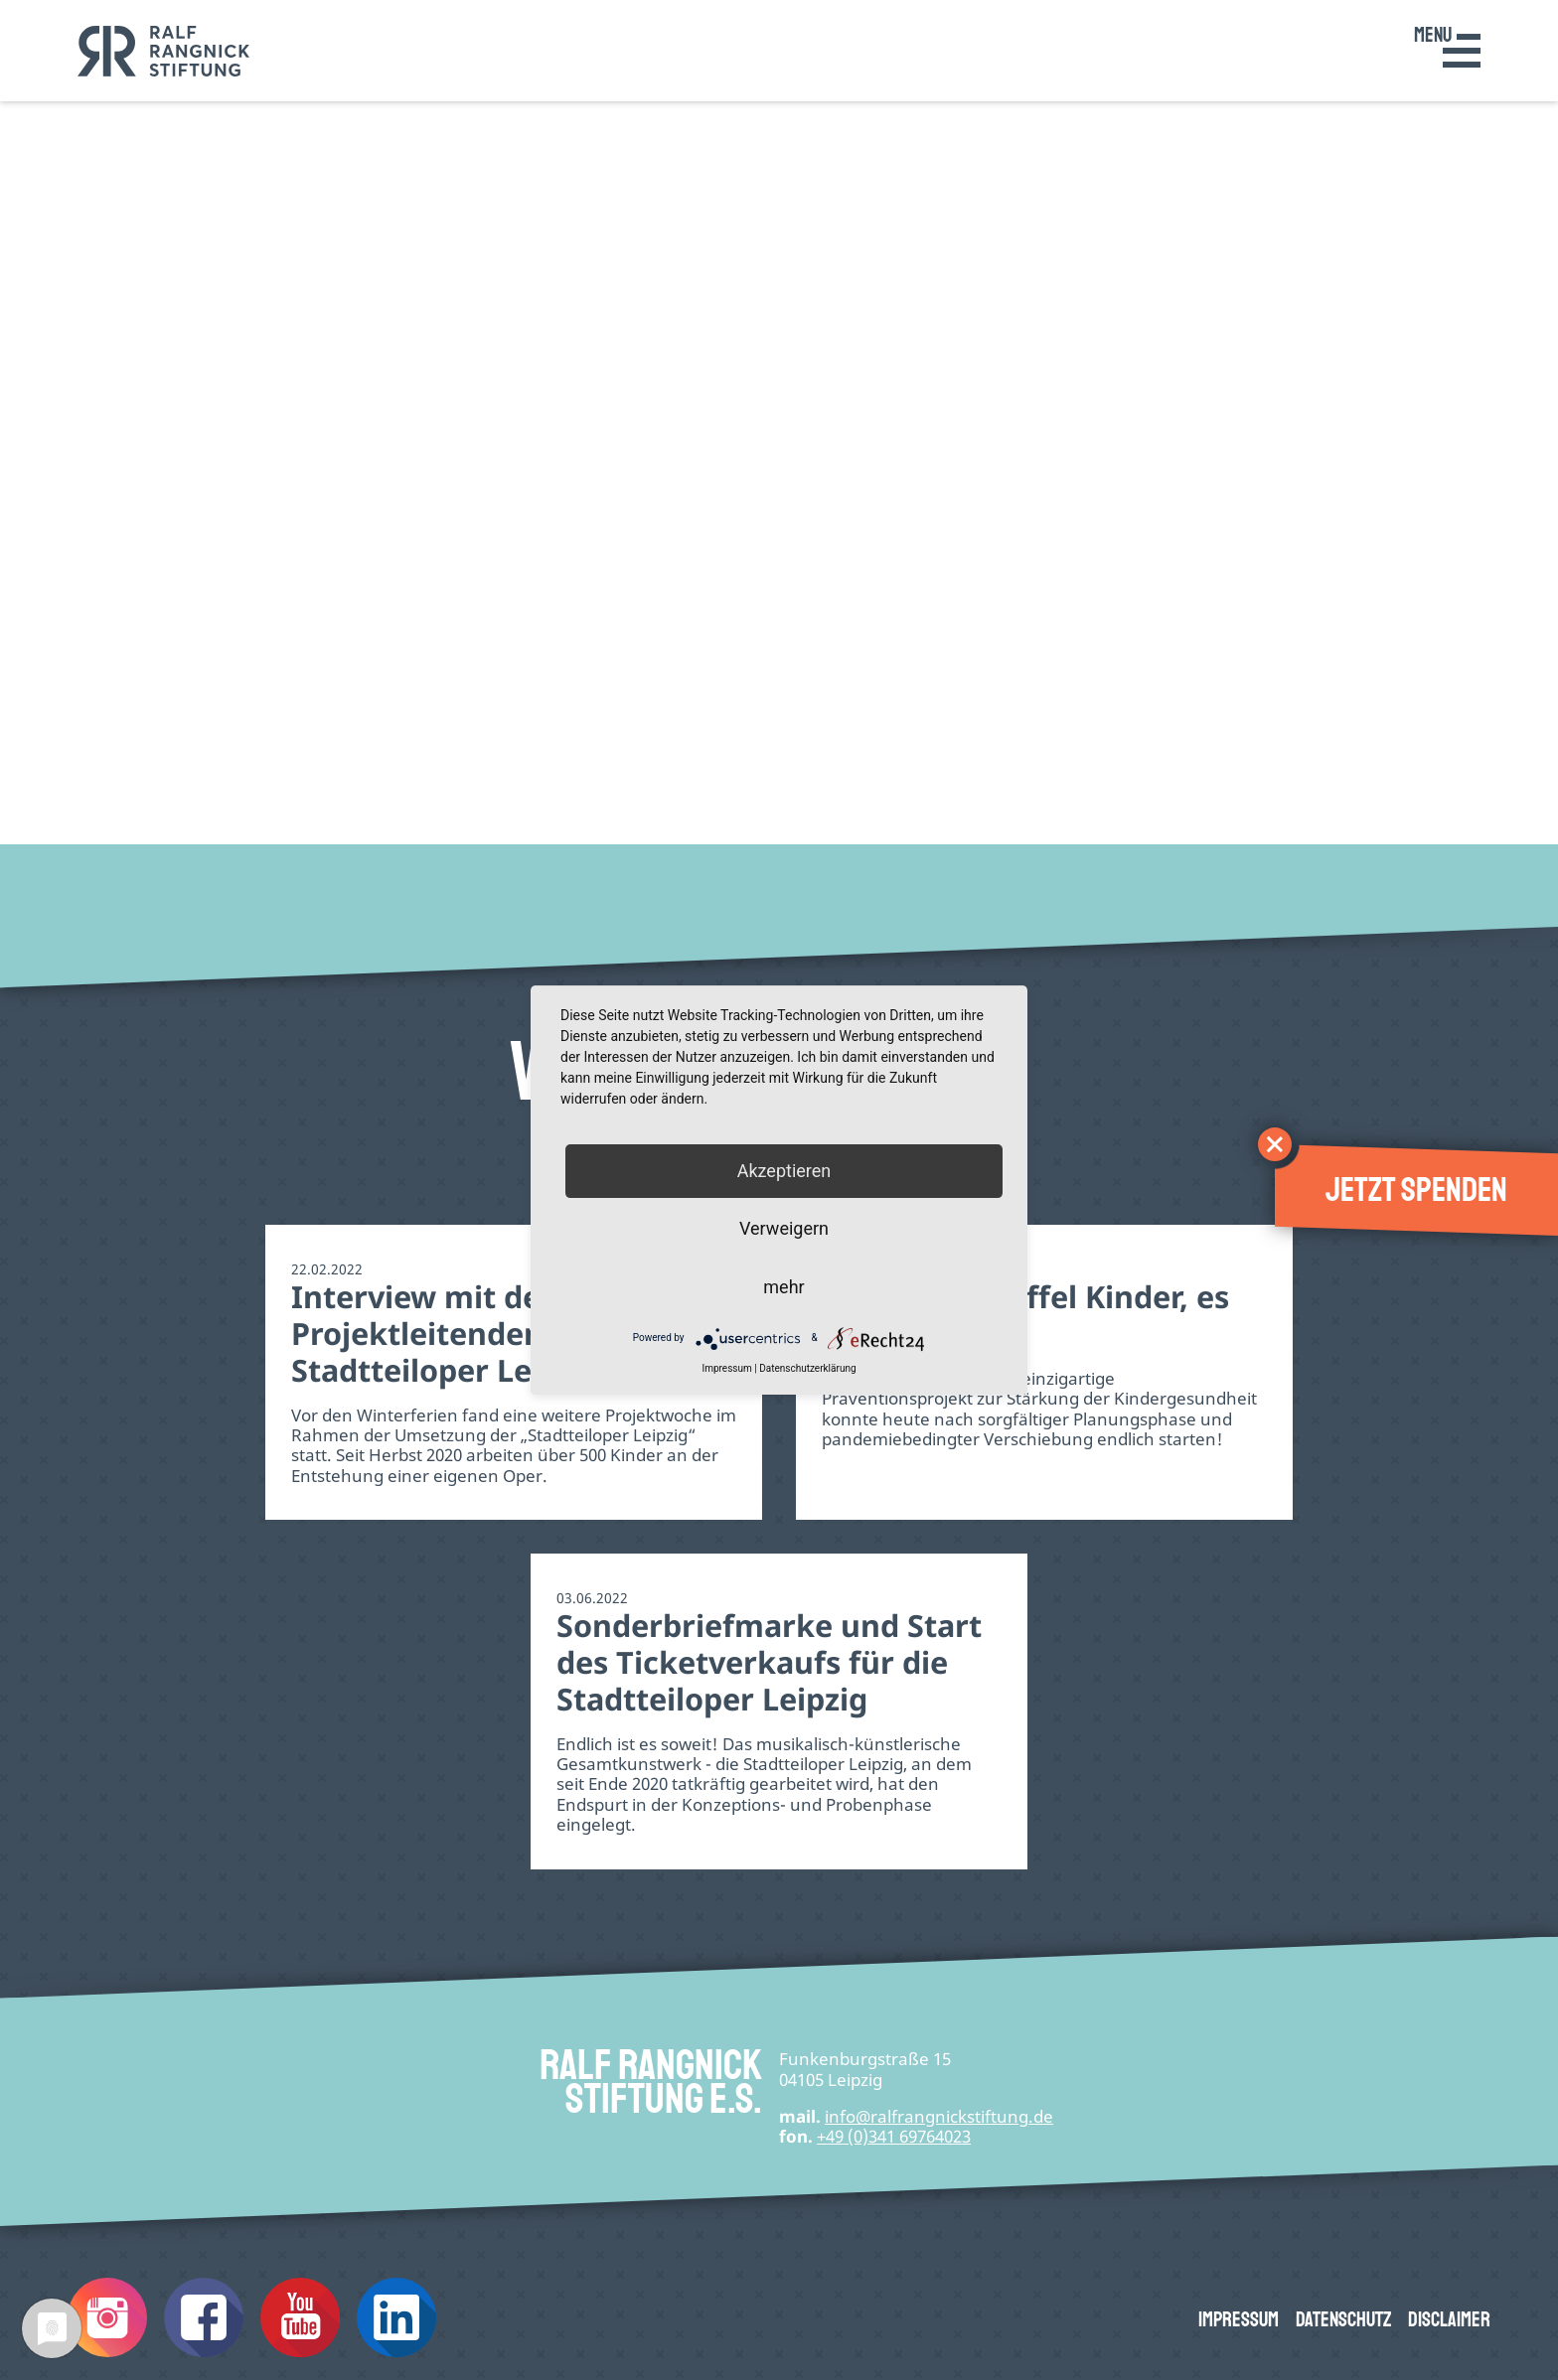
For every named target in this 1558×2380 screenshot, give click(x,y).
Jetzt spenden (1416, 1190)
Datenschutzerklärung (807, 1368)
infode (939, 2116)
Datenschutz (1343, 2319)
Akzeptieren (784, 1170)
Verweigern (784, 1229)
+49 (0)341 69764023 (894, 2136)
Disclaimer (1449, 2319)
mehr (783, 1286)
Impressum (1238, 2319)
